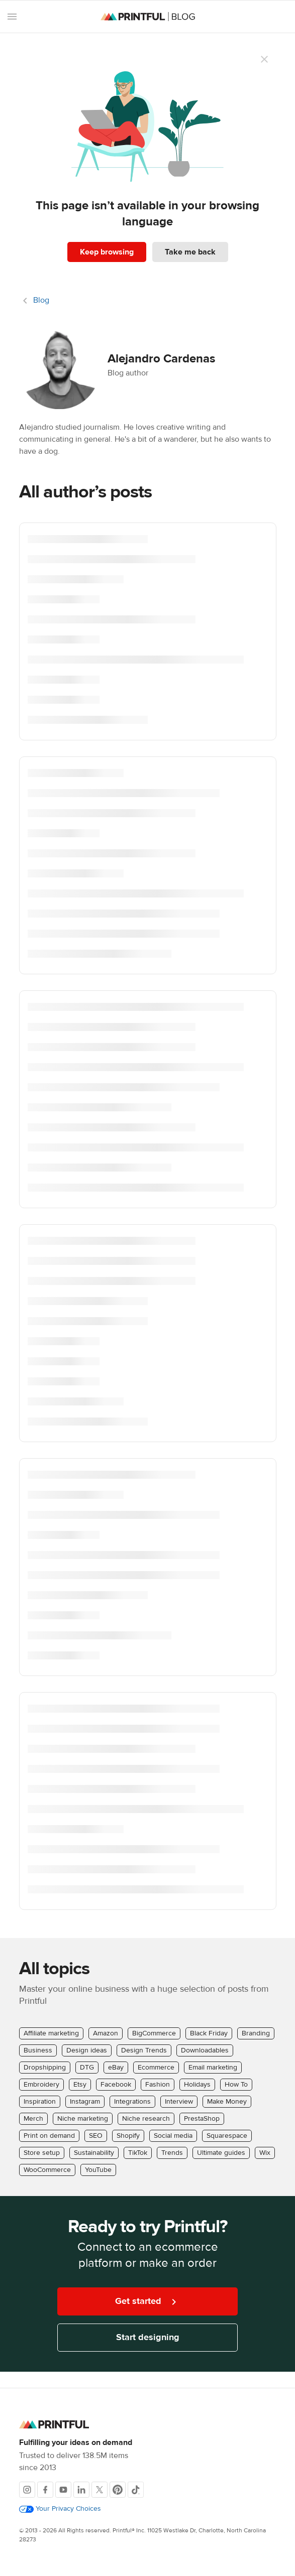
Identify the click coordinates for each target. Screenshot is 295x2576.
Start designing (147, 2337)
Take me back (190, 252)
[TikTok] (136, 2490)
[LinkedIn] (81, 2490)
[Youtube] (63, 2490)
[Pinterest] (118, 2490)
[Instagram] (27, 2490)
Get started (147, 2301)
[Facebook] (45, 2490)
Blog (41, 300)
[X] (99, 2490)
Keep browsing (107, 252)
